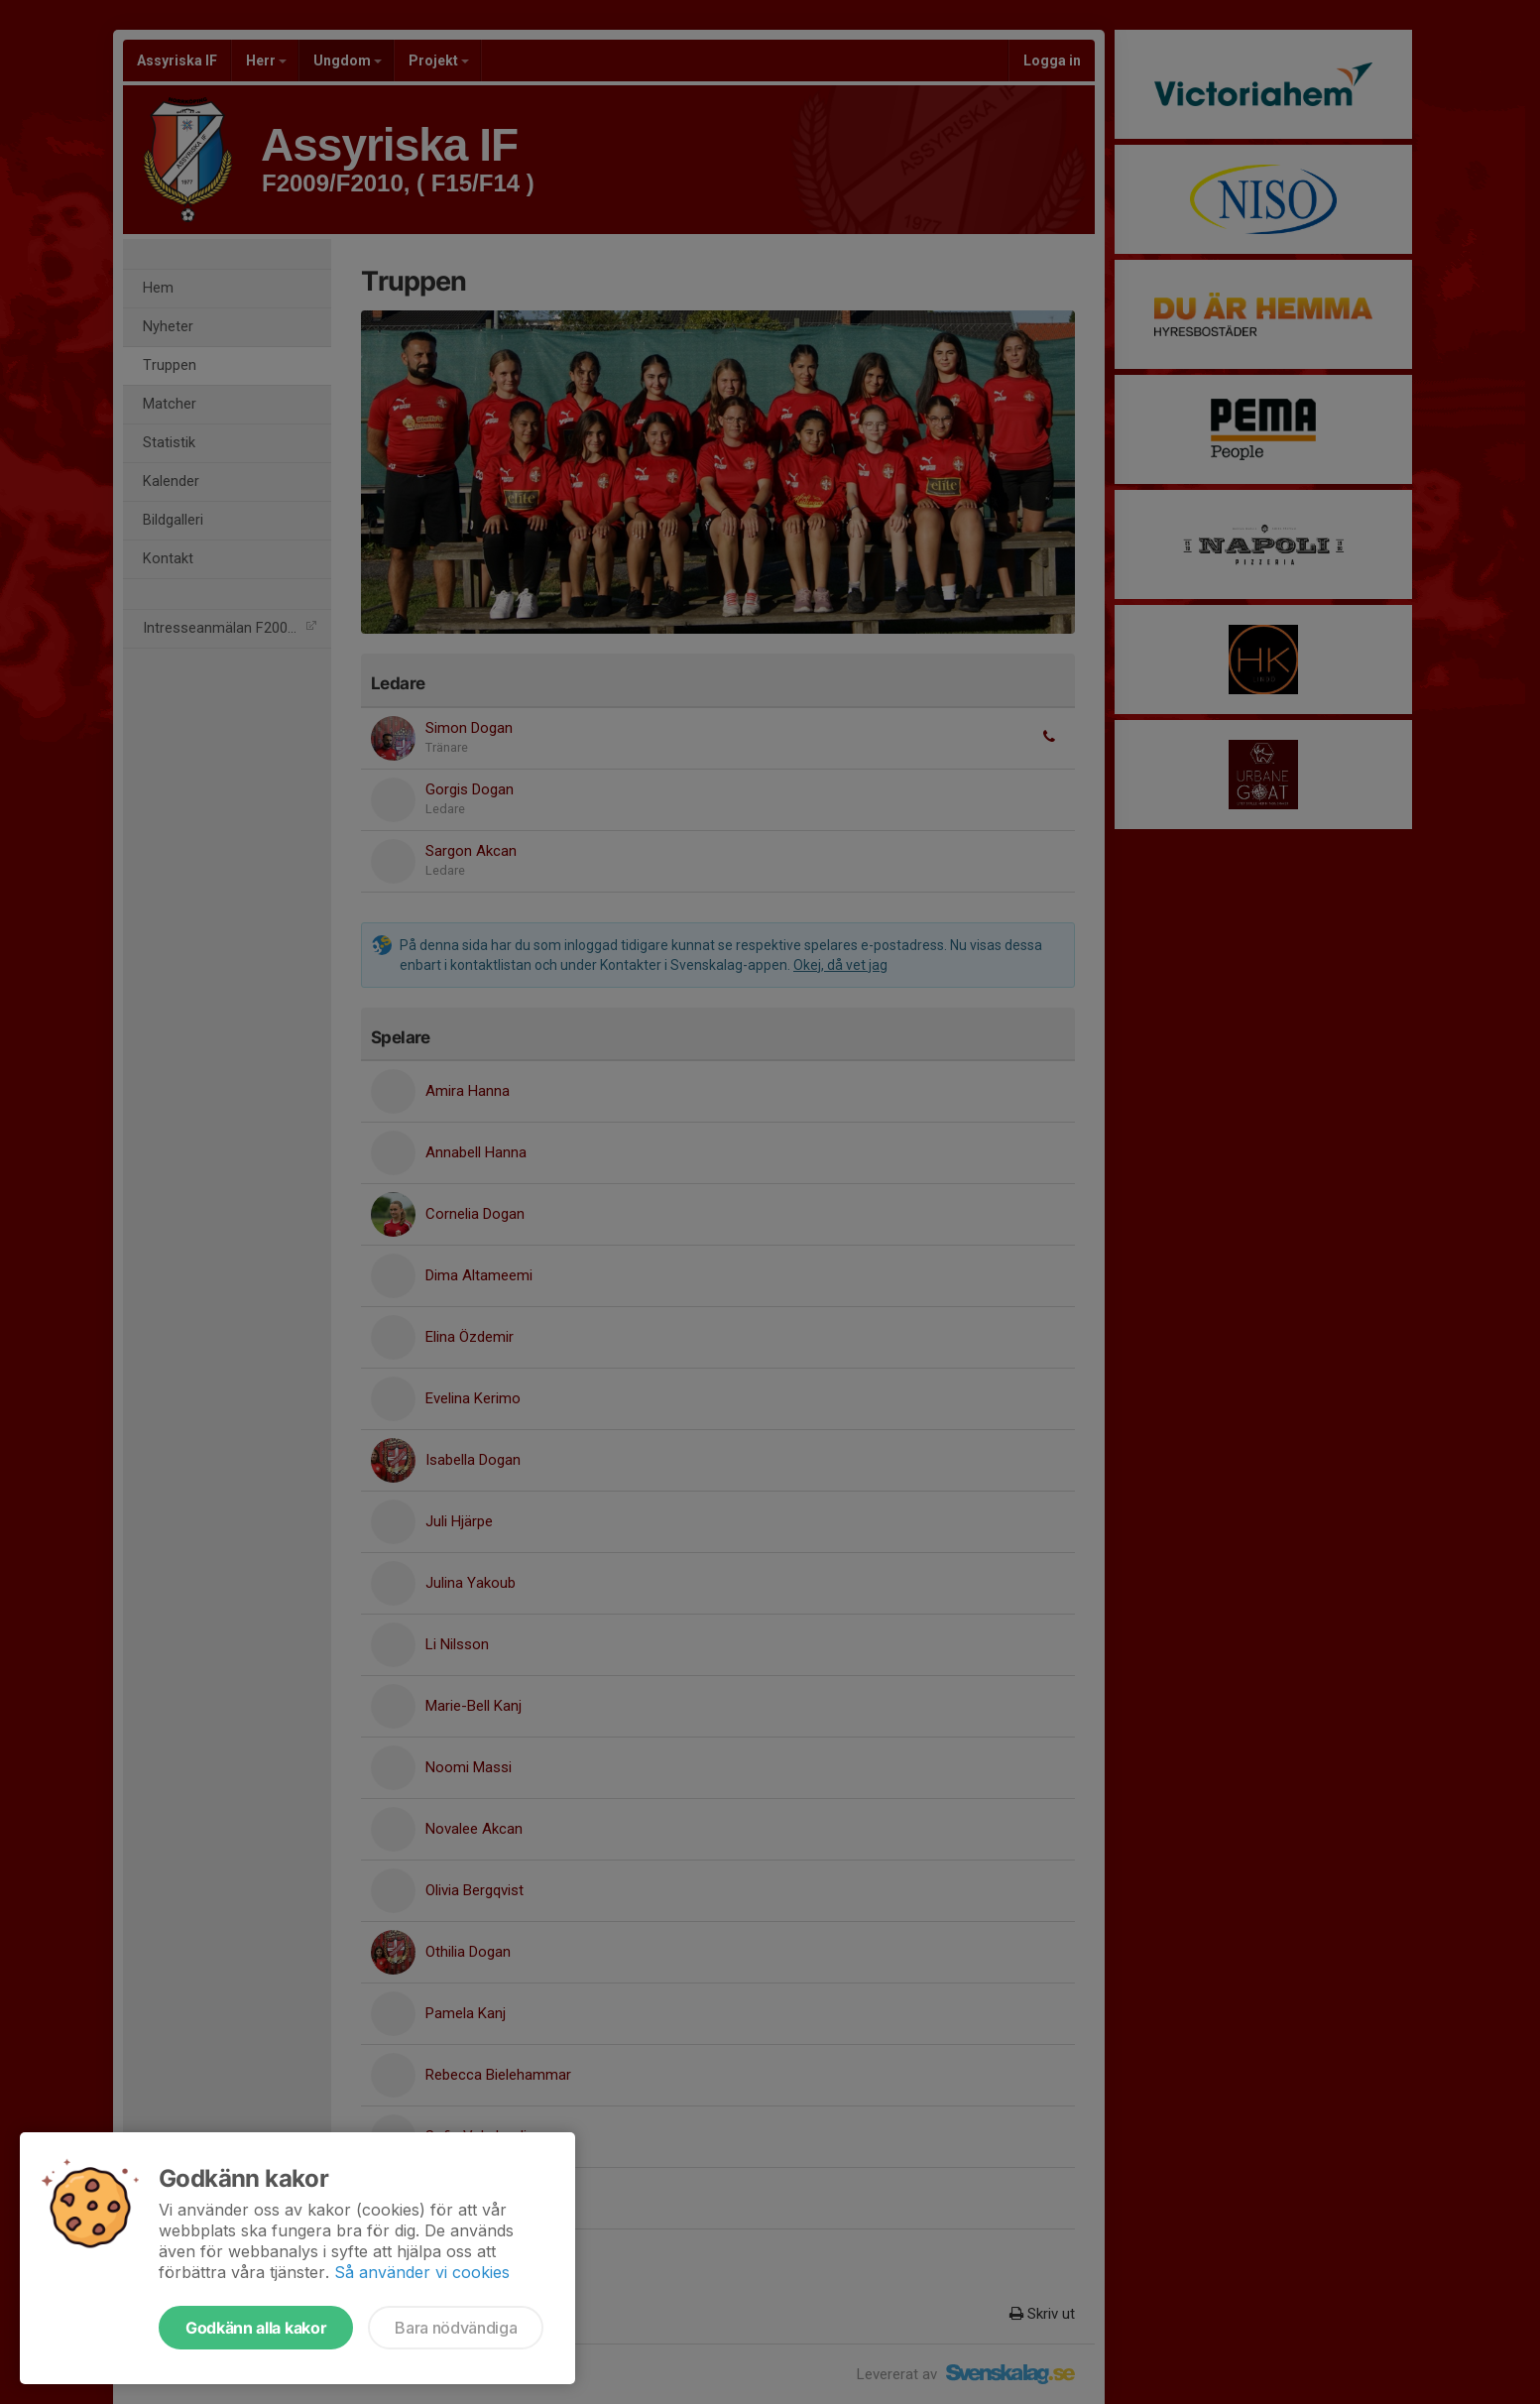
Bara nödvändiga (456, 2328)
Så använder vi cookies (422, 2272)
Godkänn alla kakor (255, 2328)
